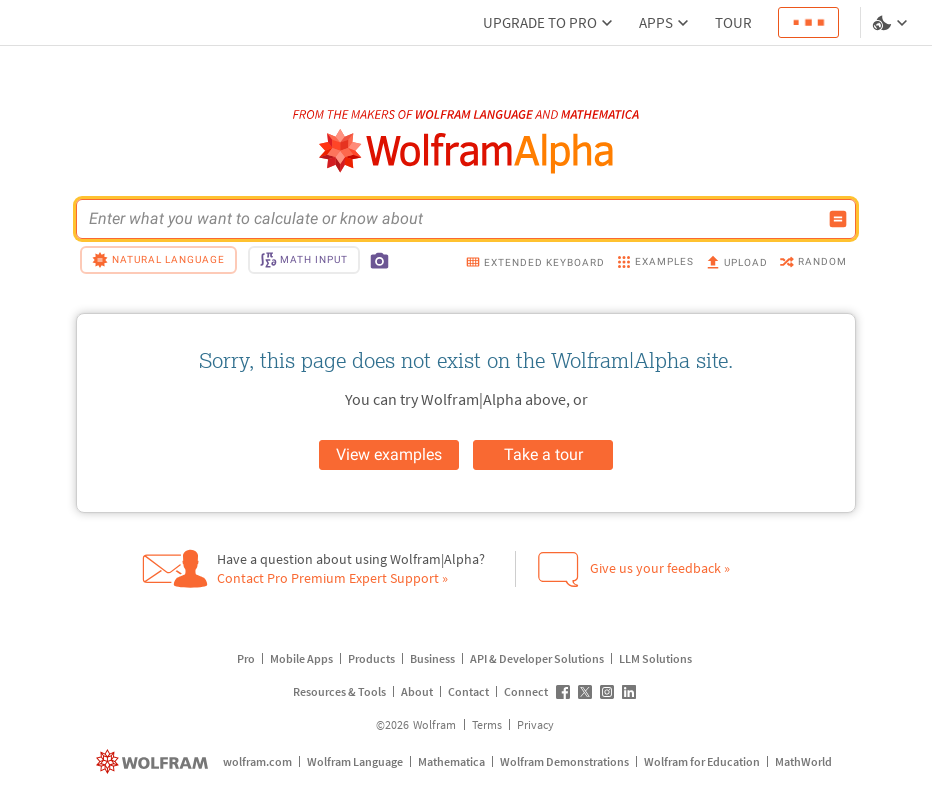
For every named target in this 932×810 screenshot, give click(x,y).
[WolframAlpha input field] (453, 219)
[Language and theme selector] (892, 23)
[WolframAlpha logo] (466, 151)
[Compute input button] (838, 219)
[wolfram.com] (154, 761)
